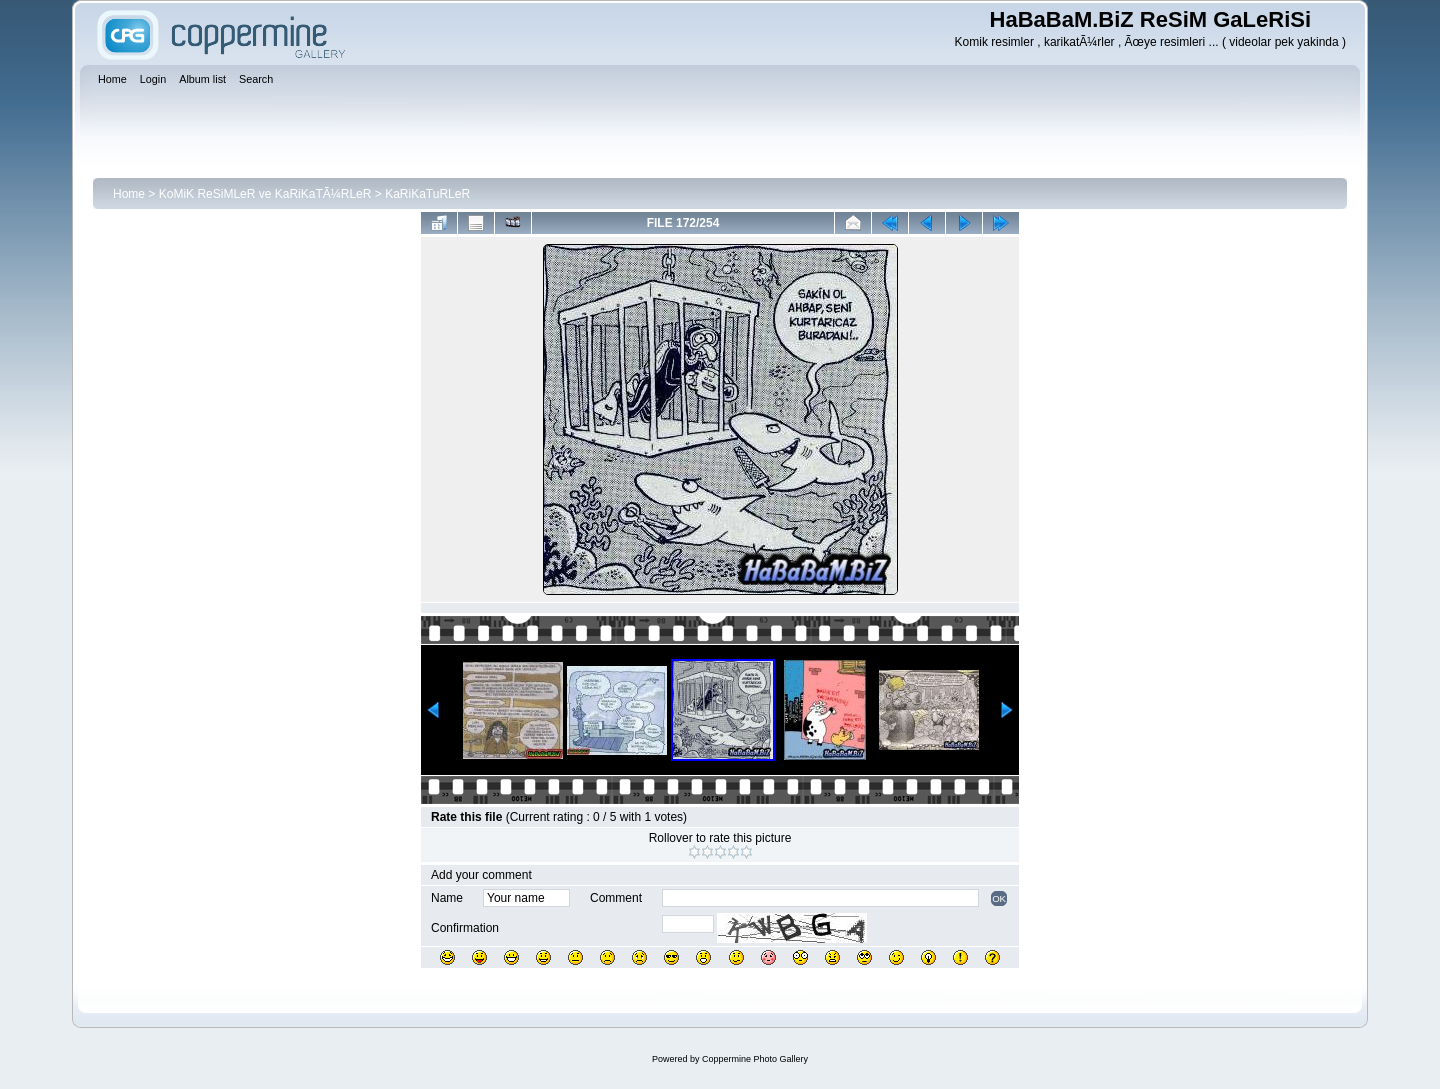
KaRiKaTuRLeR (427, 194)
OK (999, 898)
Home (129, 194)
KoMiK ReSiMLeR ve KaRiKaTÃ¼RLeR (265, 194)
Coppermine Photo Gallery (755, 1059)
